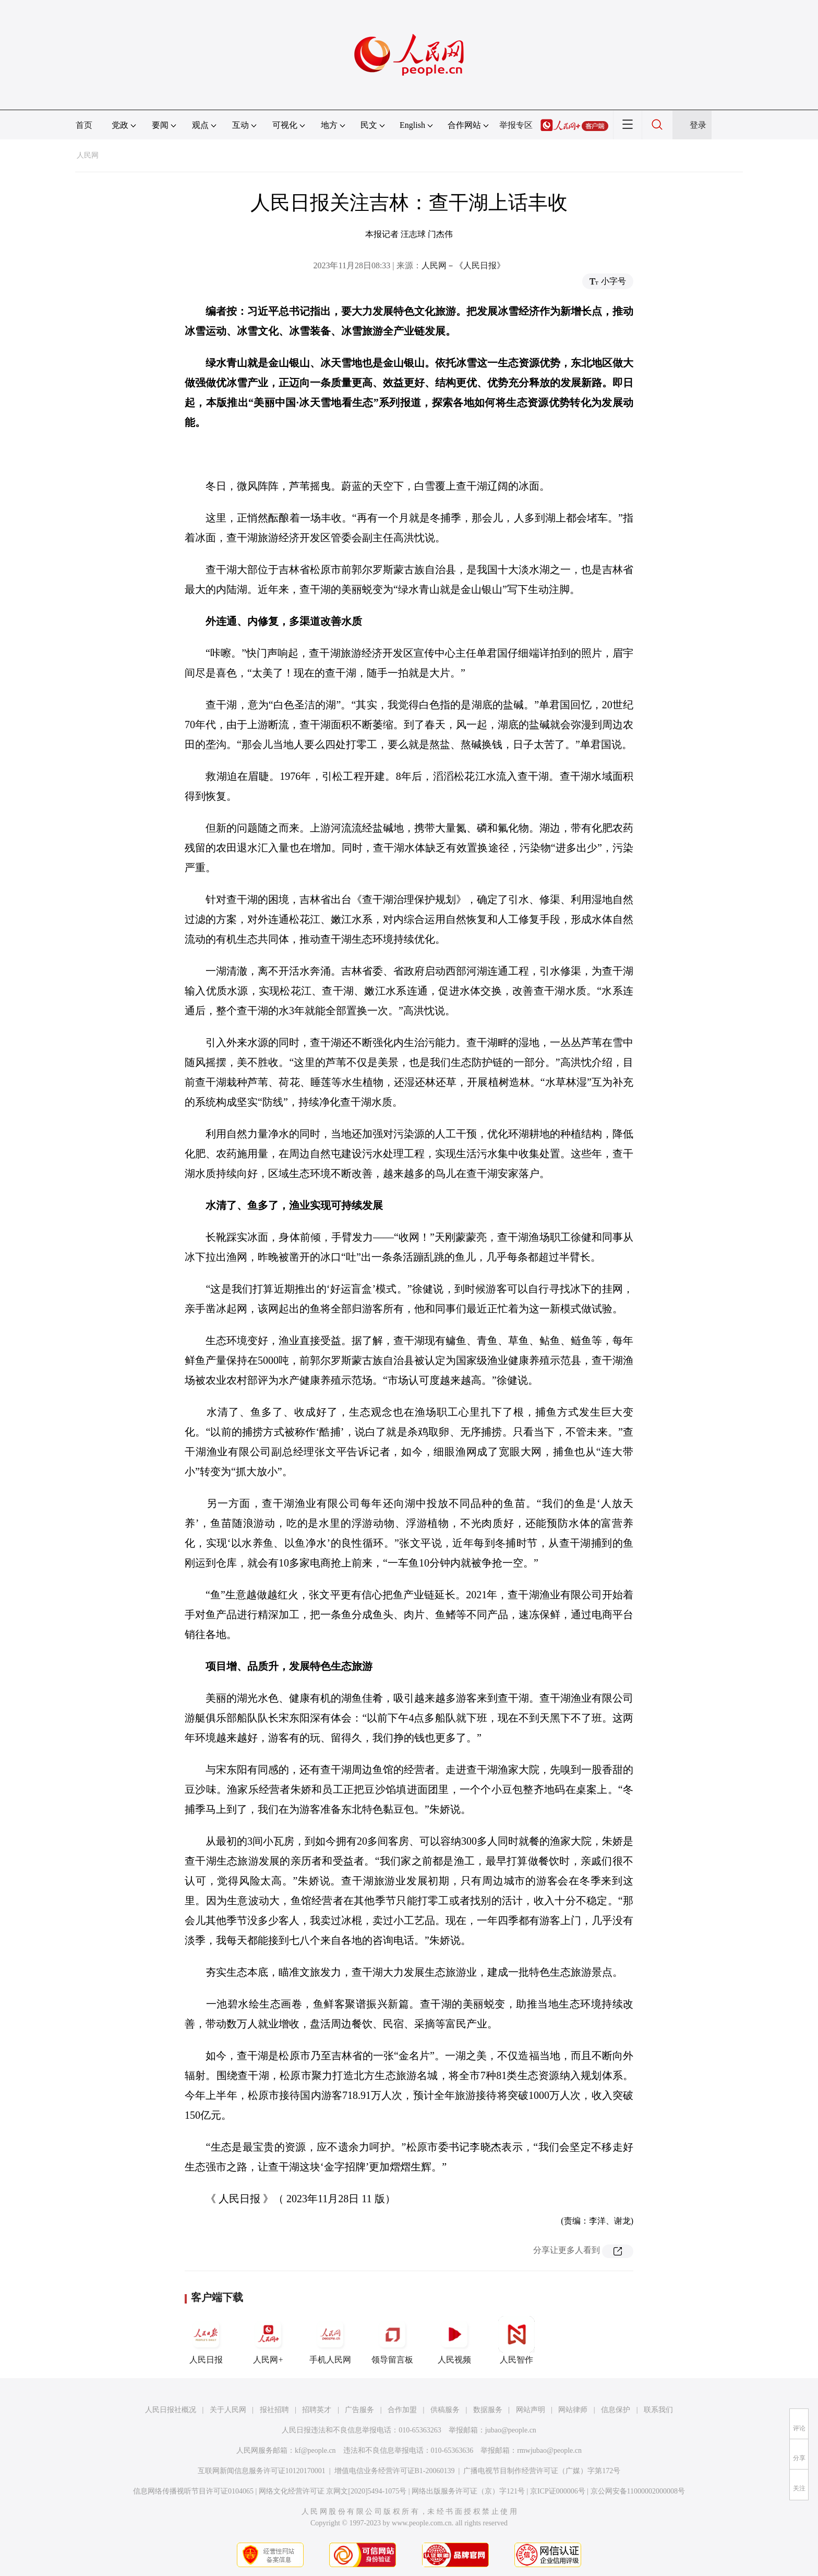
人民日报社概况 (170, 2410)
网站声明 (530, 2410)
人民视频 (454, 2340)
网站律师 (572, 2410)
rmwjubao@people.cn (549, 2450)
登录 (698, 125)
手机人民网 (330, 2340)
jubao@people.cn (510, 2430)
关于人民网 (228, 2410)
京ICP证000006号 (557, 2491)
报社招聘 (274, 2410)
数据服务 (487, 2410)
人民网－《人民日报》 (463, 265)
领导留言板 (392, 2340)
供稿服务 (445, 2410)
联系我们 (658, 2410)
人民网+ (268, 2340)
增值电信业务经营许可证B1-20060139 (394, 2471)
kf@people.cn (315, 2450)
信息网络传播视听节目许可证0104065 (193, 2491)
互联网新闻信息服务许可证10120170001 (262, 2471)
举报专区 (516, 125)
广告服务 (359, 2410)
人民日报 (206, 2340)
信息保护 (615, 2410)
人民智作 (516, 2340)
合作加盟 (402, 2410)
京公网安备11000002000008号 (638, 2491)
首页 (84, 125)
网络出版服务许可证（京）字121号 (468, 2491)
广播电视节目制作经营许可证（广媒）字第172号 (541, 2471)
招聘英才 (316, 2410)
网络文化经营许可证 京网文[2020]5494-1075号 (333, 2491)
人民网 (88, 155)
